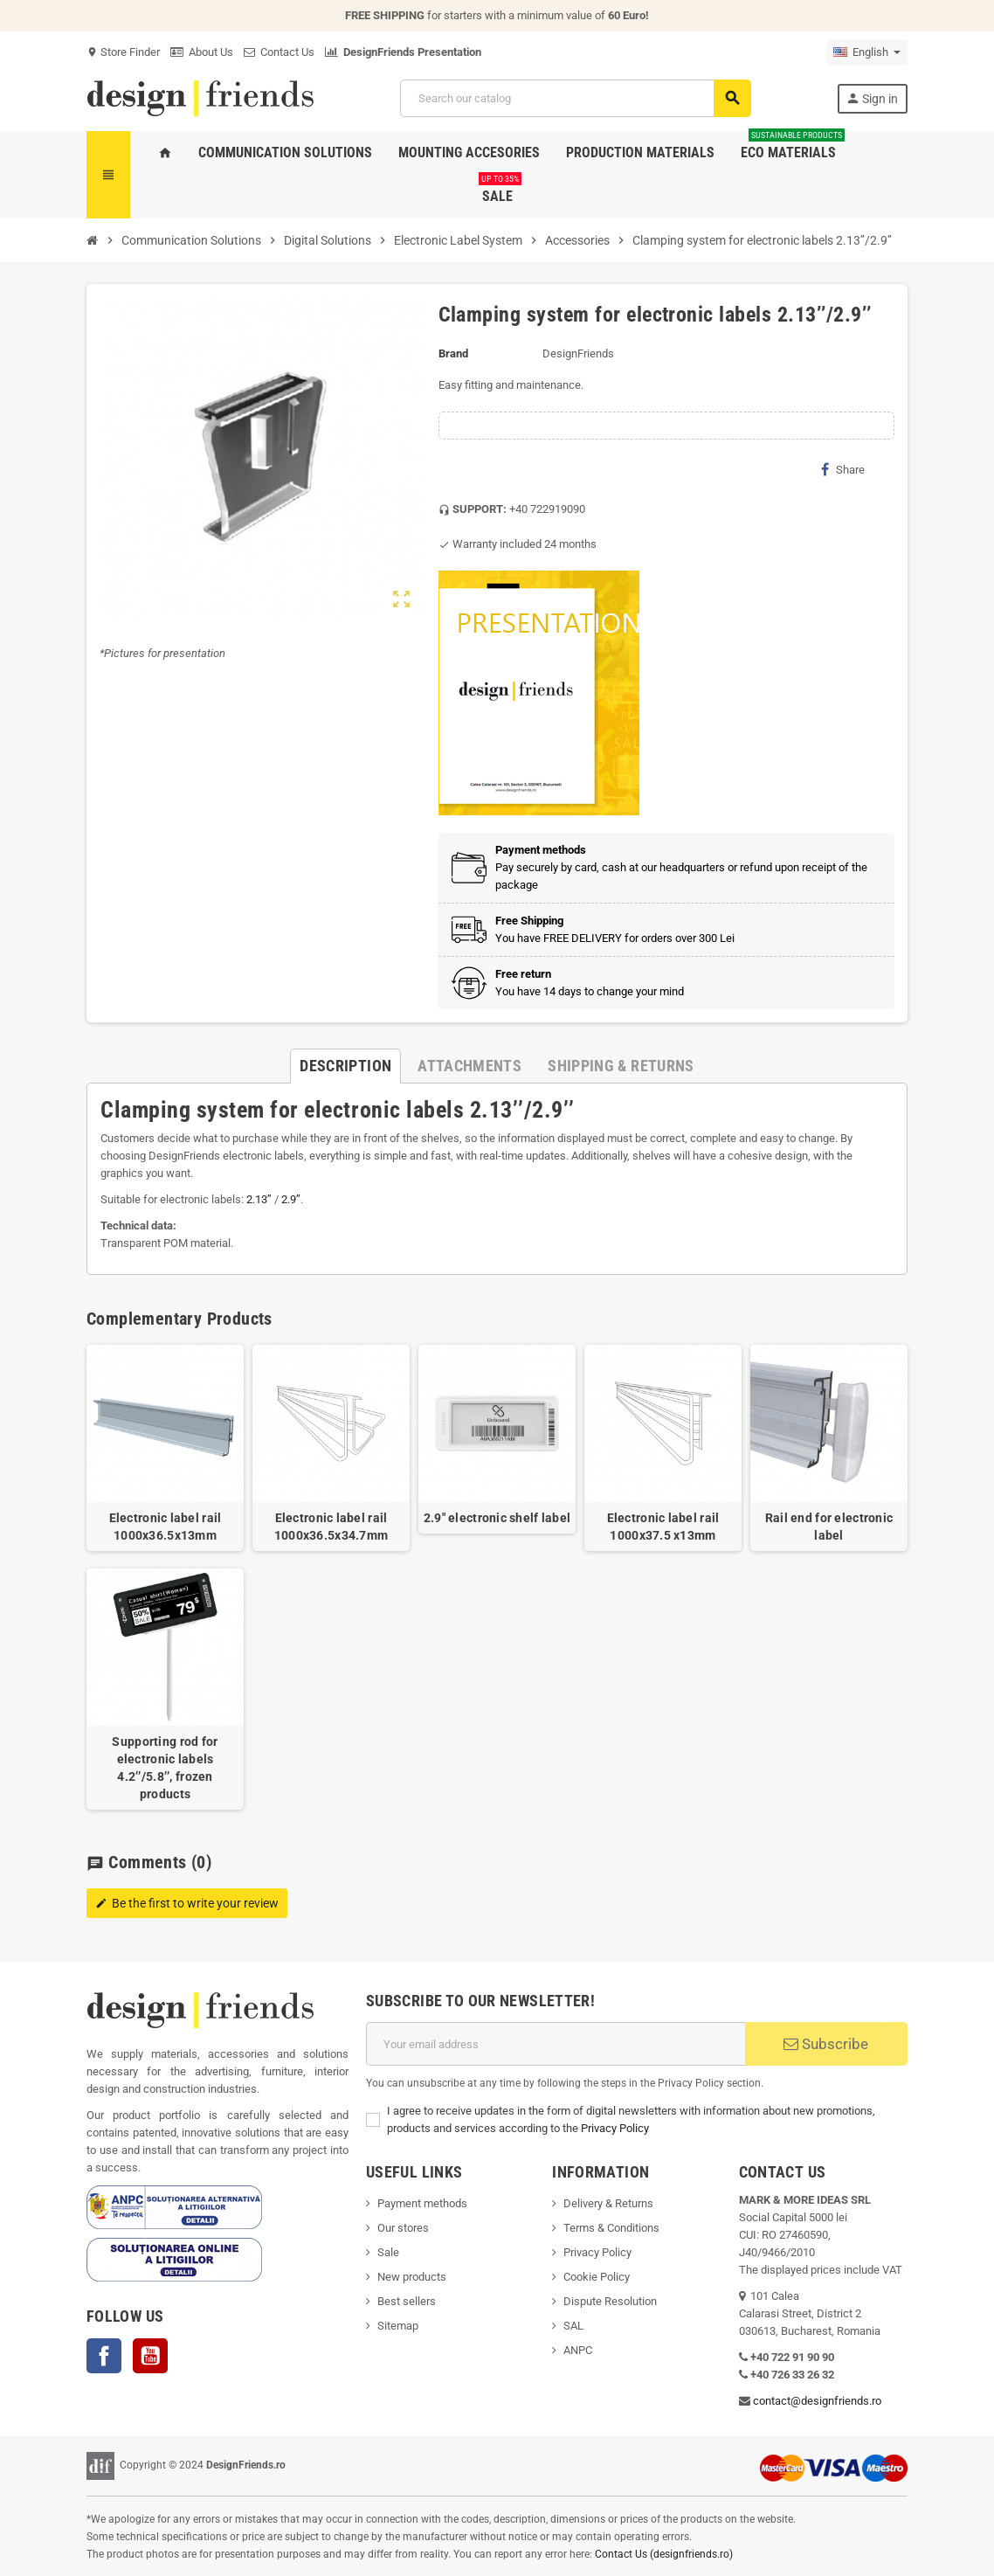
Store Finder (123, 52)
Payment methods (422, 2203)
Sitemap (397, 2325)
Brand (453, 353)
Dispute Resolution (610, 2301)
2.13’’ (259, 1199)
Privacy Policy (615, 2128)
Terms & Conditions (611, 2227)
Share (843, 469)
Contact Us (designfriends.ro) (664, 2554)
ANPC (577, 2350)
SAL (573, 2325)
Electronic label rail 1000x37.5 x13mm (663, 1526)
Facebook (103, 2355)
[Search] (575, 98)
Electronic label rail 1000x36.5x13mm (165, 1526)
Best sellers (406, 2301)
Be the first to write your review (187, 1903)
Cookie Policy (596, 2276)
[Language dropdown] (867, 52)
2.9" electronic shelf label (497, 1518)
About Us (201, 52)
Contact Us (279, 52)
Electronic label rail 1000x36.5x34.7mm (331, 1526)
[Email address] (555, 2044)
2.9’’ (290, 1199)
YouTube (150, 2355)
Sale (388, 2252)
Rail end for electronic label (829, 1526)
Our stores (403, 2227)
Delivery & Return (605, 2203)
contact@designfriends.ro (817, 2400)
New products (411, 2276)
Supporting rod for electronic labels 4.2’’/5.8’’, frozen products (164, 1768)
